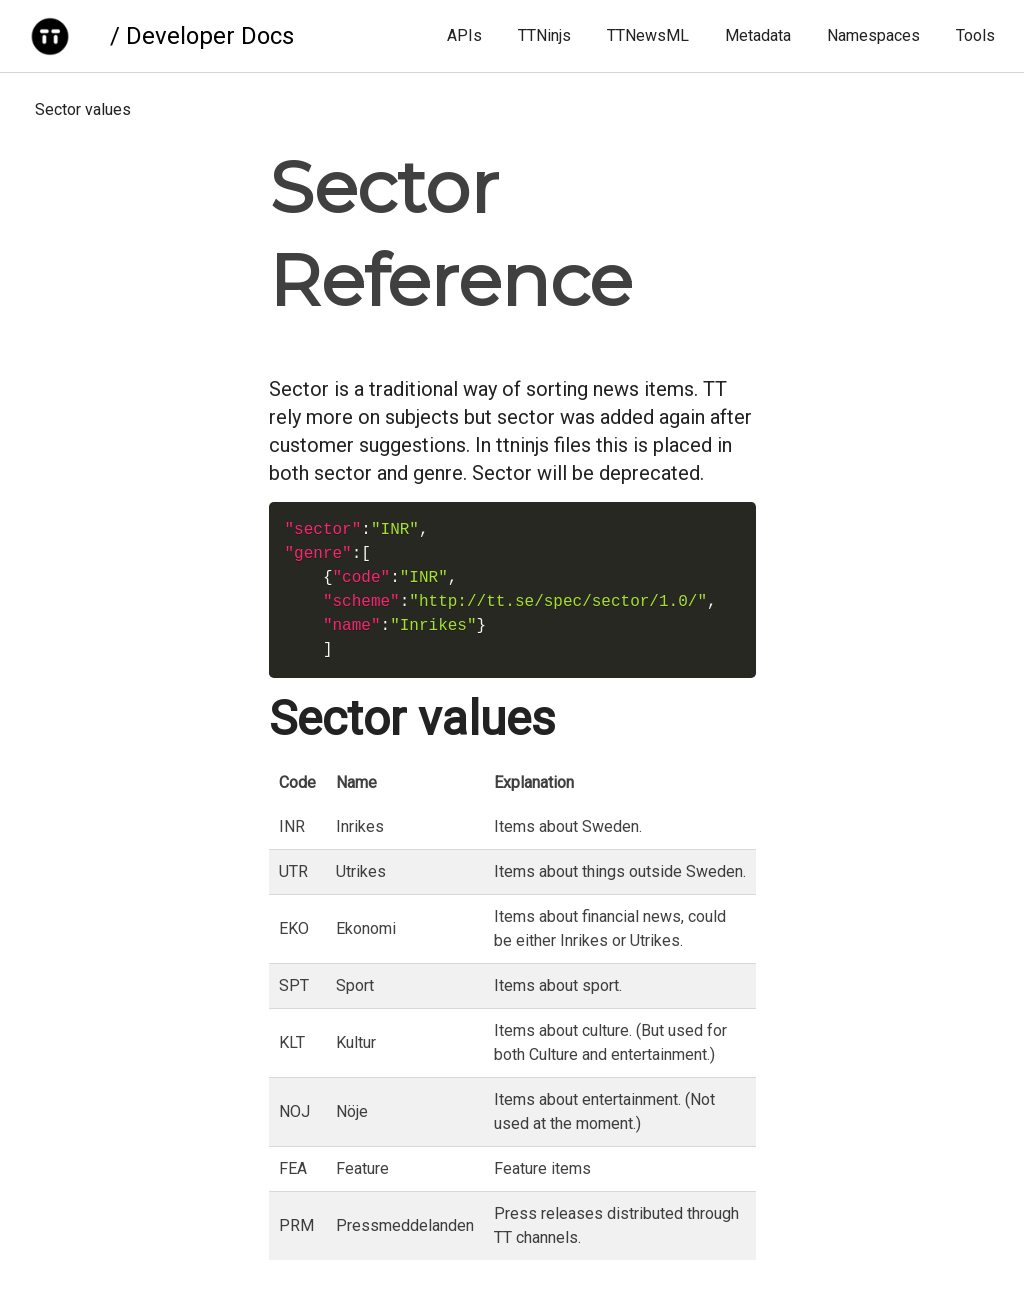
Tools (975, 35)
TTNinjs (544, 35)
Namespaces (873, 35)
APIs (464, 35)
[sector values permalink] (259, 719)
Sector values (83, 109)
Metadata (758, 35)
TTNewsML (648, 35)
